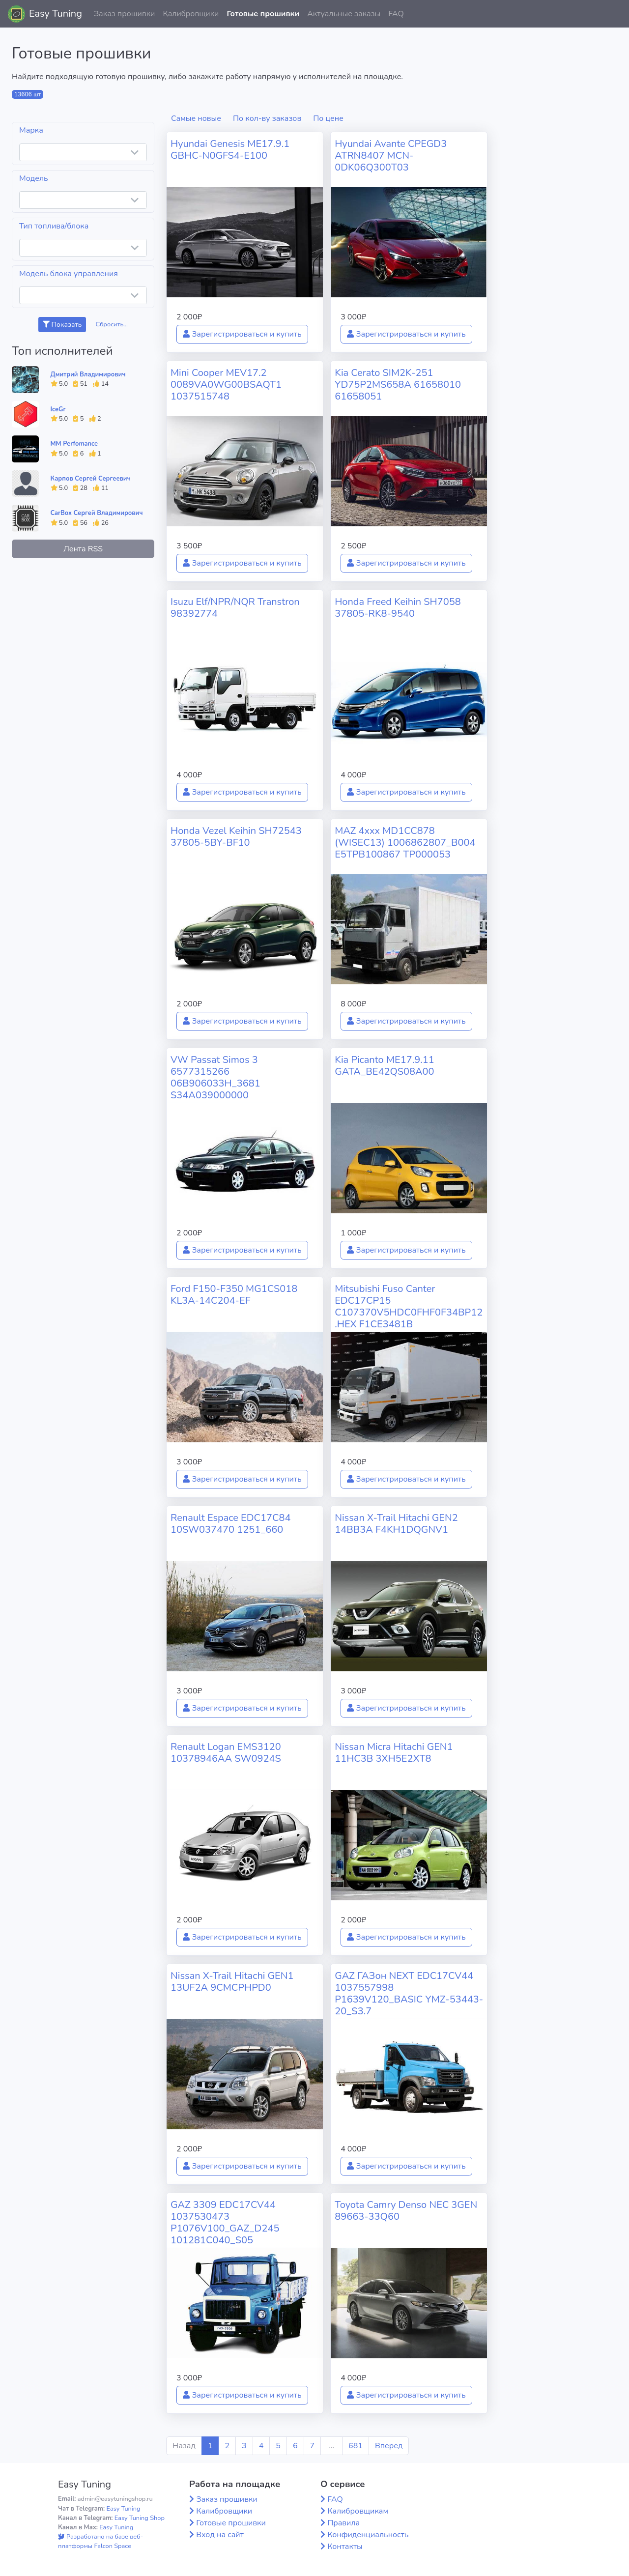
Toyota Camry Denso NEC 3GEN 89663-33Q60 (406, 2210)
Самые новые (196, 118)
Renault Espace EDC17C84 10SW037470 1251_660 (231, 1523)
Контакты (345, 2546)
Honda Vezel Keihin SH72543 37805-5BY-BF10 (236, 836)
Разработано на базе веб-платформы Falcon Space (100, 2541)
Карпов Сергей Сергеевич (91, 478)
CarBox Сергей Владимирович (97, 513)
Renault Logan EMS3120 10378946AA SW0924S (226, 1752)
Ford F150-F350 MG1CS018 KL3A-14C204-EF (234, 1294)
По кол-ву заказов (267, 118)
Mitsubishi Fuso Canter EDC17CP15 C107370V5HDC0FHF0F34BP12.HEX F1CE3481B (409, 1306)
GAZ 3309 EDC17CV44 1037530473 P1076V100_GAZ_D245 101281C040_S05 (225, 2222)
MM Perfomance (74, 443)
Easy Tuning (55, 13)
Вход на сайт (220, 2534)
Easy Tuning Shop (139, 2518)
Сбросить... (112, 324)
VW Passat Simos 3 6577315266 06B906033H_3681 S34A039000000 (215, 1077)
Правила (343, 2523)
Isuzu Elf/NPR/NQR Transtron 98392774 (235, 607)
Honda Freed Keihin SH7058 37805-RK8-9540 (398, 607)
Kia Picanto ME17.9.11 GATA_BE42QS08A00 (384, 1065)
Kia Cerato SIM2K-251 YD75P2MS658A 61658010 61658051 (398, 384)
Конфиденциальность (367, 2534)
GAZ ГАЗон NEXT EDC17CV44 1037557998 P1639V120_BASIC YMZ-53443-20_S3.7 (409, 1993)
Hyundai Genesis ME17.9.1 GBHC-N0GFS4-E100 (230, 149)
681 (355, 2445)
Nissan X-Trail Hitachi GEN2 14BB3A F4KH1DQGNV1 (396, 1523)
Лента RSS (83, 549)
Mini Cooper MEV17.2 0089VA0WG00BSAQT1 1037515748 (226, 384)
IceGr (58, 409)
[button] (613, 14)
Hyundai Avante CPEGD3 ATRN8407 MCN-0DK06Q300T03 (391, 155)
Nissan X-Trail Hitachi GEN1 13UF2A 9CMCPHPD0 (232, 1981)
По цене (328, 118)
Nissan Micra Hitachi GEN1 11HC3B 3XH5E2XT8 (394, 1752)
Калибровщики (191, 13)
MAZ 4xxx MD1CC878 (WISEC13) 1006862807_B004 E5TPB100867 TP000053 (405, 842)
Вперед (388, 2445)
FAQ (396, 13)
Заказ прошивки (124, 13)
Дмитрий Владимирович (88, 374)
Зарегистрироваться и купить (242, 334)
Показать (62, 324)
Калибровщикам (357, 2511)
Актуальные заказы (343, 13)
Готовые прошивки (263, 13)
